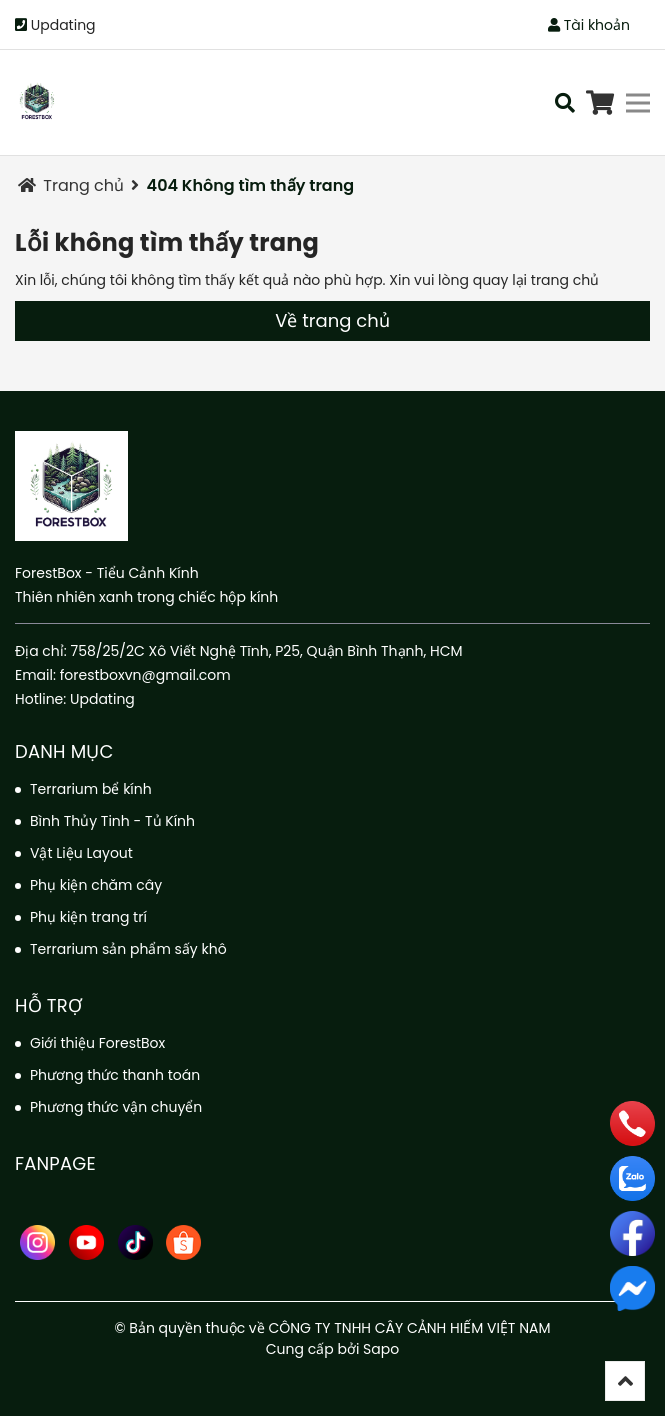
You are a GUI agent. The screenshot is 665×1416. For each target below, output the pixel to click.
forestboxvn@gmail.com (145, 675)
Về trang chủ (332, 320)
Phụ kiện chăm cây (96, 885)
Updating (63, 25)
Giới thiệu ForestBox (97, 1043)
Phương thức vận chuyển (116, 1107)
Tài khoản (589, 25)
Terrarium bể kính (91, 789)
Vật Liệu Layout (81, 853)
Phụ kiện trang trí (88, 917)
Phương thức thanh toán (115, 1075)
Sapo (381, 1349)
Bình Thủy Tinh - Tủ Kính (112, 821)
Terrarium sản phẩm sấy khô (128, 949)
